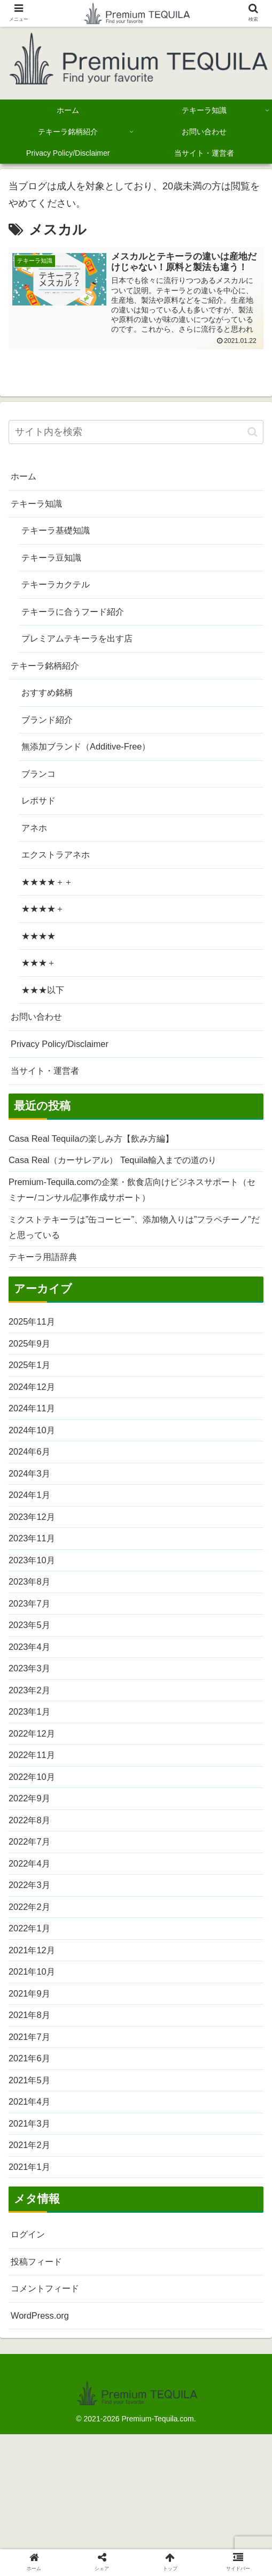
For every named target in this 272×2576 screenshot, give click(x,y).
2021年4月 (32, 2205)
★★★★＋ (45, 934)
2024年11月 (34, 1462)
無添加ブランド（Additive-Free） (93, 763)
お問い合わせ (39, 1049)
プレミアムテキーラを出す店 (83, 649)
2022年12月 (34, 1810)
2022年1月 (32, 2019)
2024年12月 (34, 1439)
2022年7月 (32, 1926)
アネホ (35, 849)
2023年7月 (32, 1671)
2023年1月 (32, 1787)
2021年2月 (32, 2251)
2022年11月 (34, 1833)
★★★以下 (45, 1020)
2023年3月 (32, 1741)
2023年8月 (32, 1647)
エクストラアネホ (59, 877)
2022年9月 (32, 1880)
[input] (136, 433)
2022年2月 (32, 1996)
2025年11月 (34, 1369)
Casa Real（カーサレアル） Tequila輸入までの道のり (124, 1198)
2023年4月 (32, 1717)
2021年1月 (32, 2274)
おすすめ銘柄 (50, 706)
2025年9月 (32, 1392)
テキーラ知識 (39, 506)
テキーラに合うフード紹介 (79, 620)
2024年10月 (34, 1485)
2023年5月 (32, 1694)
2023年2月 (32, 1764)
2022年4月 (32, 1949)
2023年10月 (34, 1624)
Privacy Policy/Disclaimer (64, 1077)
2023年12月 (34, 1578)
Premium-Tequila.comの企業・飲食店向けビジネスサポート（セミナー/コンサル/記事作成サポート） (132, 1230)
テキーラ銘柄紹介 (49, 677)
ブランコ (40, 791)
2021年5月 (32, 2181)
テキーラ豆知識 (55, 563)
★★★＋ (40, 992)
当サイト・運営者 (49, 1106)
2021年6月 (32, 2158)
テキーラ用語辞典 (47, 1302)
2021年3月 (32, 2228)
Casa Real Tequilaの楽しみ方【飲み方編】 (100, 1175)
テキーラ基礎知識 (59, 535)
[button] (252, 432)
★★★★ (40, 963)
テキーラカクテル (59, 592)
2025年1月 (32, 1415)
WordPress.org (43, 2429)
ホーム (25, 477)
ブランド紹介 (50, 735)
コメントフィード (49, 2401)
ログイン (30, 2343)
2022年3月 (32, 1973)
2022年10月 (34, 1857)
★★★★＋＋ (50, 906)
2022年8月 (32, 1903)
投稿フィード (39, 2372)
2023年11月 (34, 1601)
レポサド (40, 820)
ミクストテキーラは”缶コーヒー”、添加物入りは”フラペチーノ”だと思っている (134, 1271)
